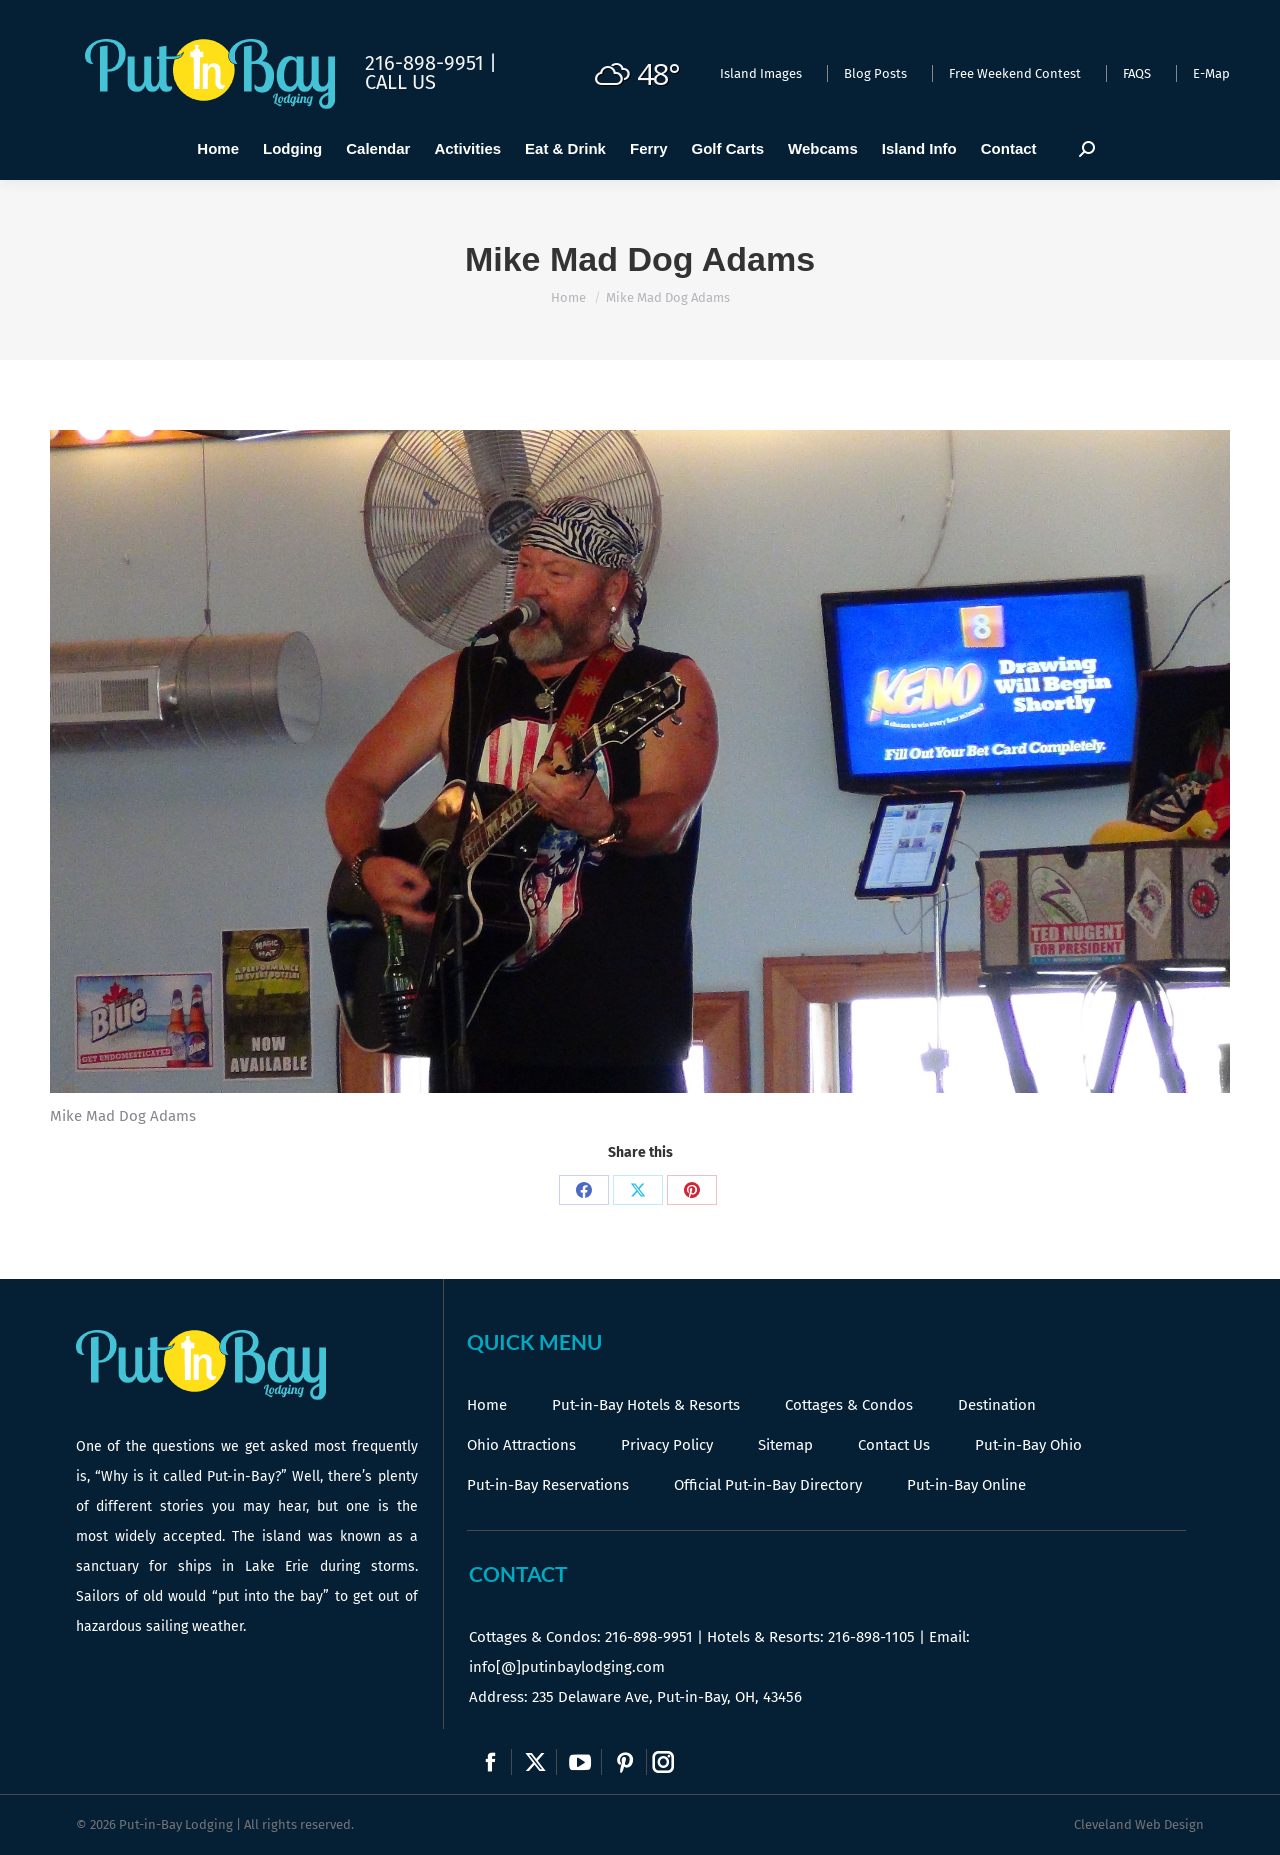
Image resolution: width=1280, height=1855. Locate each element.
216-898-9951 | (431, 63)
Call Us (400, 82)
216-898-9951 (649, 1637)
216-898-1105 (871, 1637)
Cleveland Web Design (1139, 1824)
